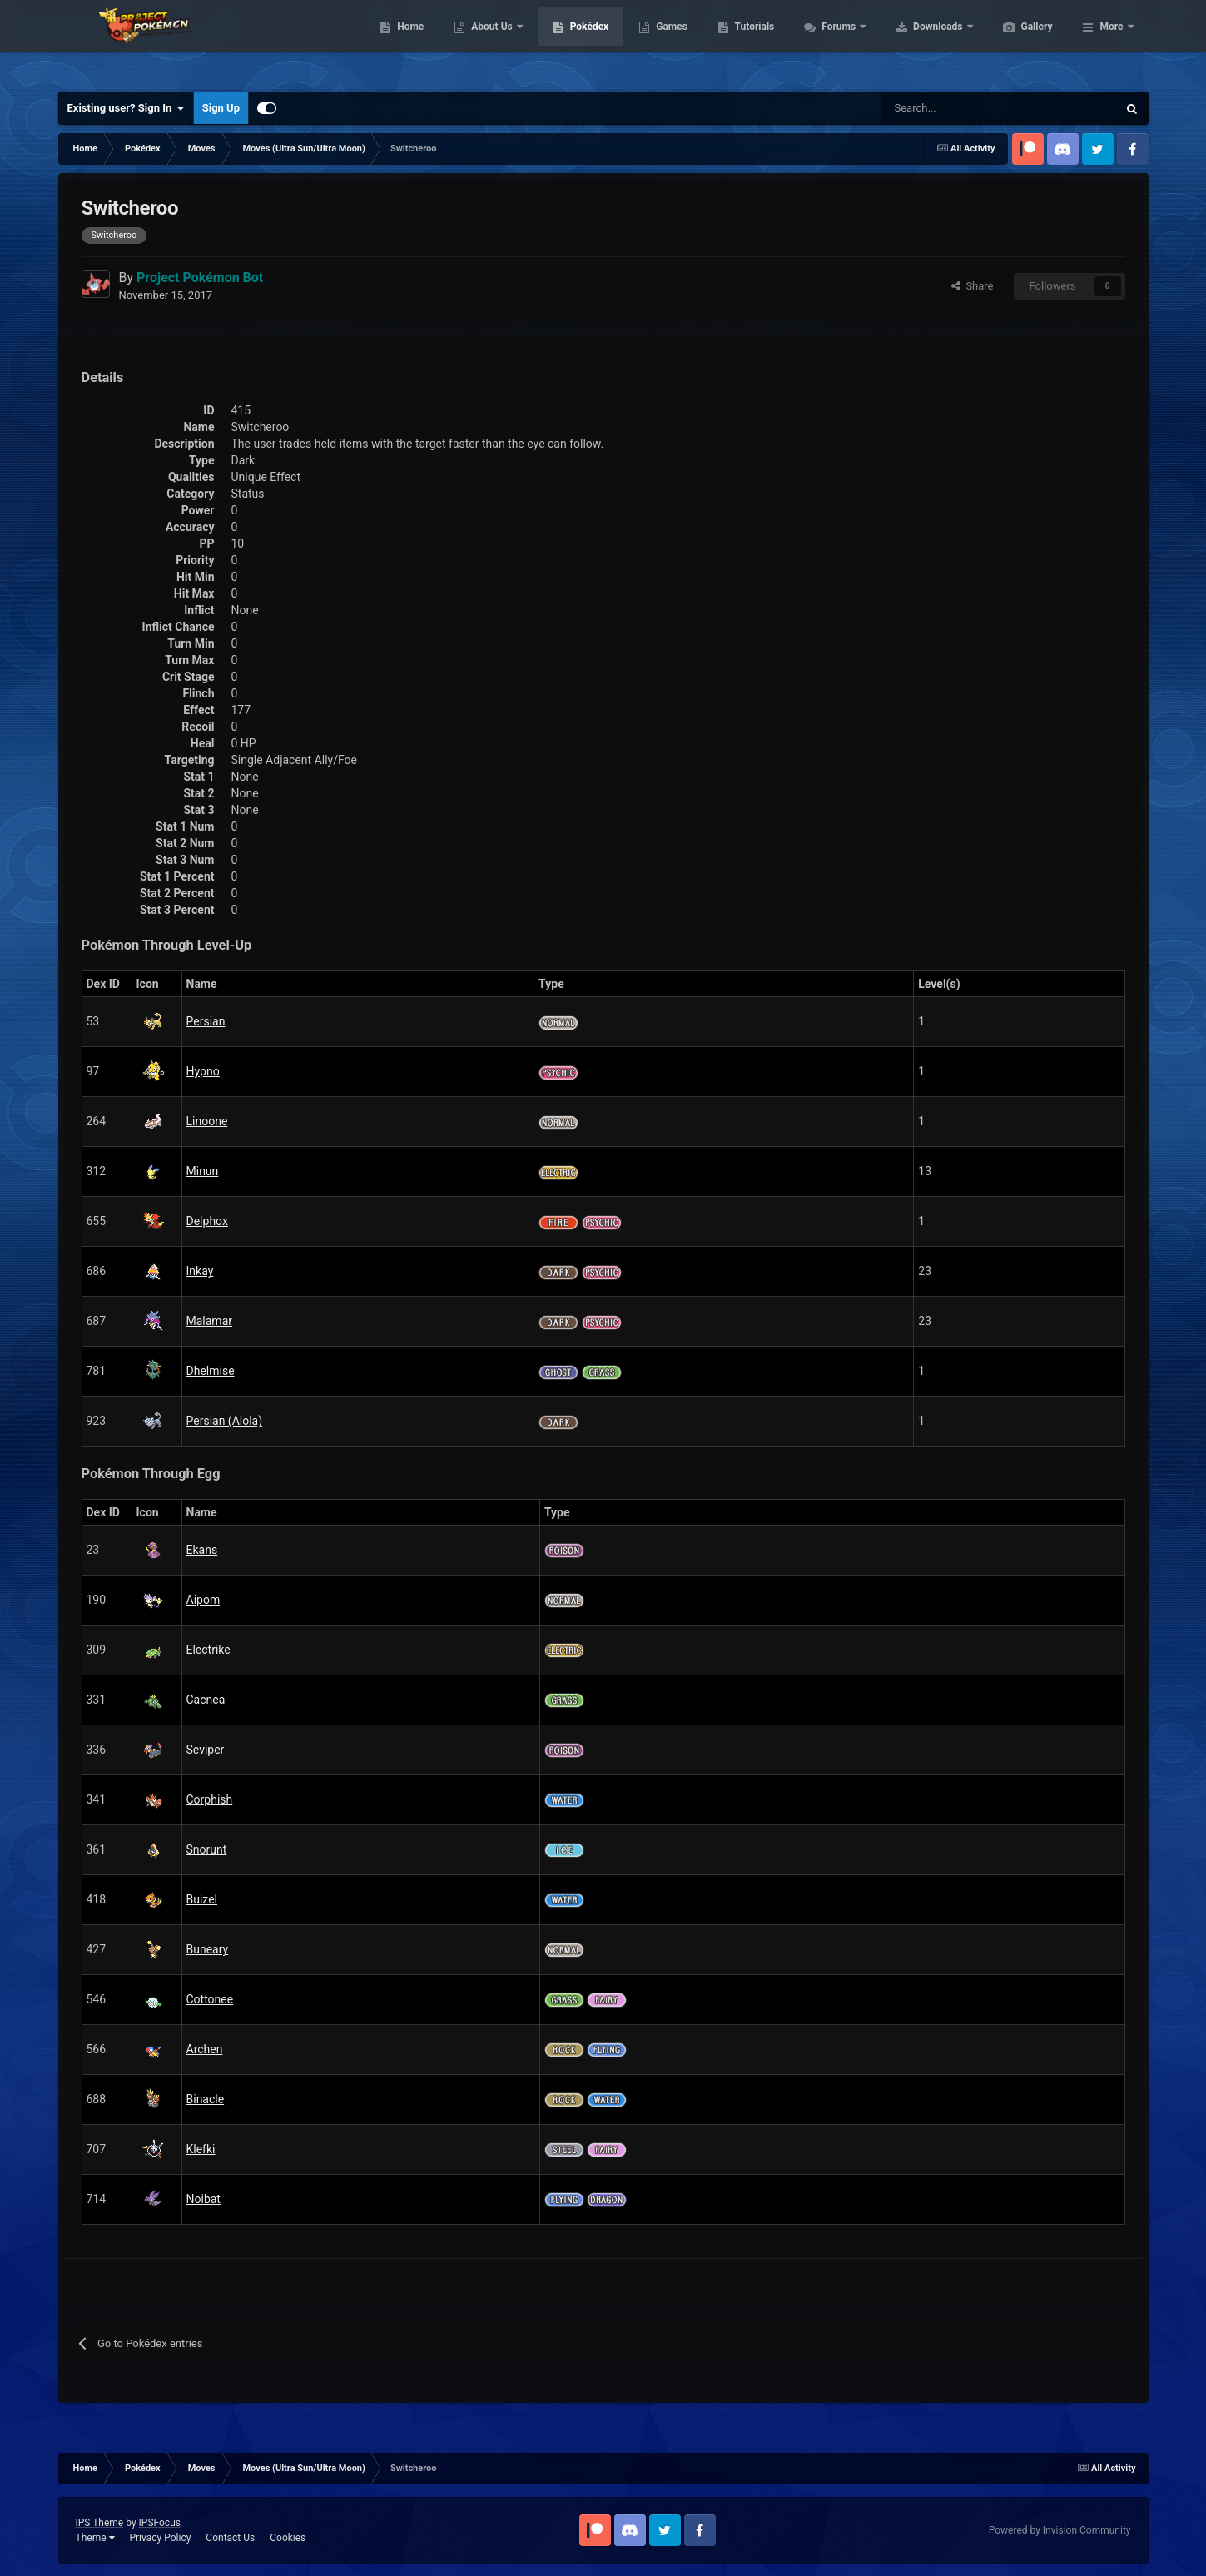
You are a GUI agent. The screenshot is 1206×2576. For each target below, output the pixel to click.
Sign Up (221, 108)
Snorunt (206, 1849)
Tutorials (833, 41)
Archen (204, 2049)
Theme (95, 2538)
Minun (202, 1171)
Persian (206, 1021)
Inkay (200, 1271)
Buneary (207, 1949)
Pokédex (668, 41)
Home (489, 41)
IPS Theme (100, 2523)
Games (750, 41)
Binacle (205, 2099)
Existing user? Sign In (126, 108)
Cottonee (210, 1999)
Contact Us (230, 2538)
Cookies (287, 2538)
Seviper (205, 1749)
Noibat (203, 2199)
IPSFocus (160, 2523)
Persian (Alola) (224, 1420)
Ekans (202, 1549)
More (1111, 41)
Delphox (207, 1221)
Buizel (202, 1899)
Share (972, 286)
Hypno (203, 1071)
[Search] (940, 108)
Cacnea (206, 1699)
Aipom (203, 1599)
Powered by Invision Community (1060, 2530)
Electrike (208, 1649)
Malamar (209, 1321)
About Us (571, 41)
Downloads (1017, 41)
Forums (918, 41)
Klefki (201, 2149)
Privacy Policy (160, 2538)
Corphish (209, 1799)
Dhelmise (210, 1370)
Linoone (207, 1121)
